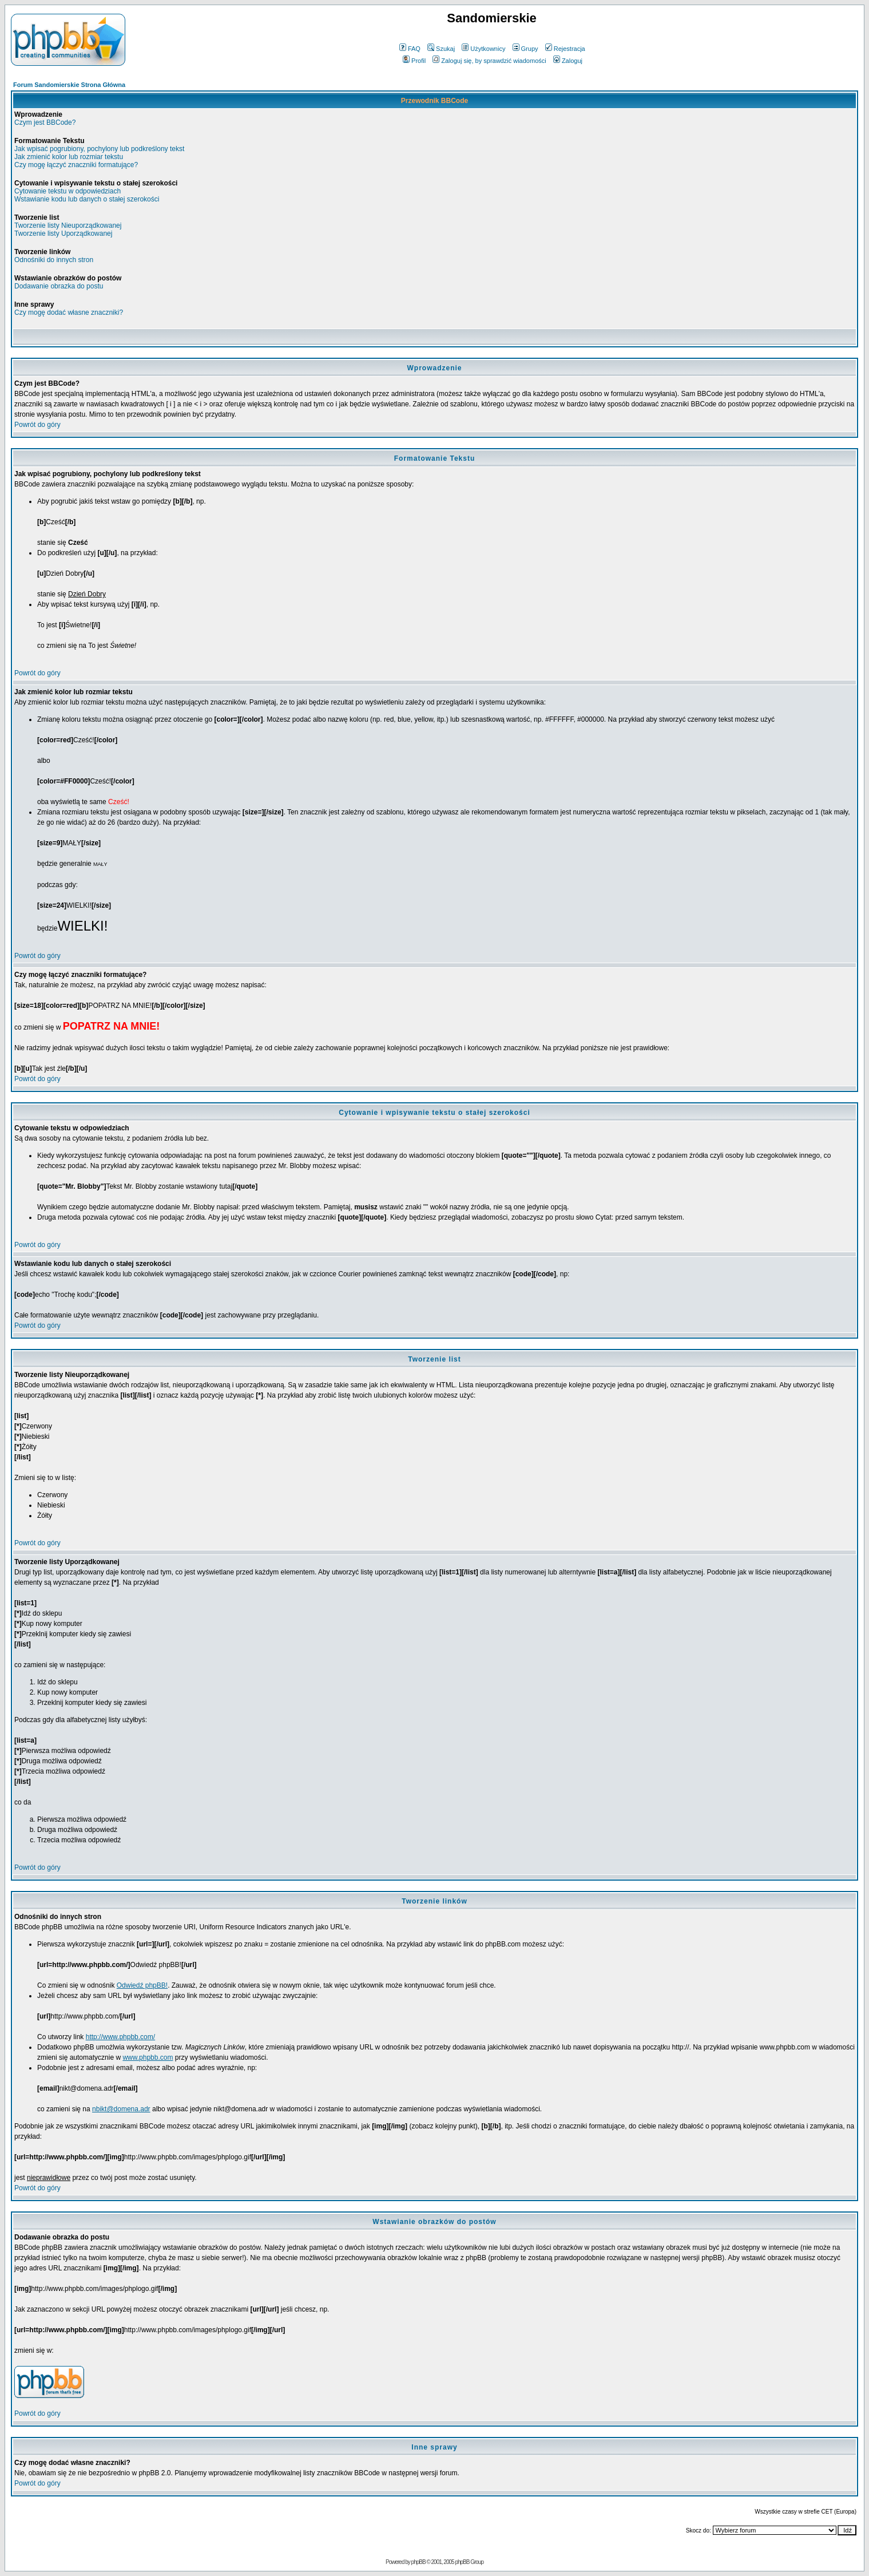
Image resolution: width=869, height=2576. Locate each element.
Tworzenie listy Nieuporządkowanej (67, 225)
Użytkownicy (483, 48)
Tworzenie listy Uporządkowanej (63, 233)
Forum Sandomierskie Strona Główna (69, 84)
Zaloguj (567, 60)
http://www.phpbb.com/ (120, 2037)
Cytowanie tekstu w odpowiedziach (67, 191)
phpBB (418, 2562)
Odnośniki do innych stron (53, 260)
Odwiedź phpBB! (142, 1985)
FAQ (409, 48)
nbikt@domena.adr (121, 2109)
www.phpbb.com (147, 2057)
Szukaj (441, 48)
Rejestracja (565, 48)
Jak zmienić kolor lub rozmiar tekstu (68, 157)
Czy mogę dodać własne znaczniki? (68, 312)
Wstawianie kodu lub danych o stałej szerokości (86, 199)
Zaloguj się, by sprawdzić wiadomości (489, 60)
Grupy (525, 48)
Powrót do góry (37, 425)
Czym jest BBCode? (45, 122)
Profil (414, 60)
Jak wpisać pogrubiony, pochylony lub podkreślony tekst (99, 149)
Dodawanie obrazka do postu (58, 286)
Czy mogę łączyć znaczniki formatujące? (76, 165)
